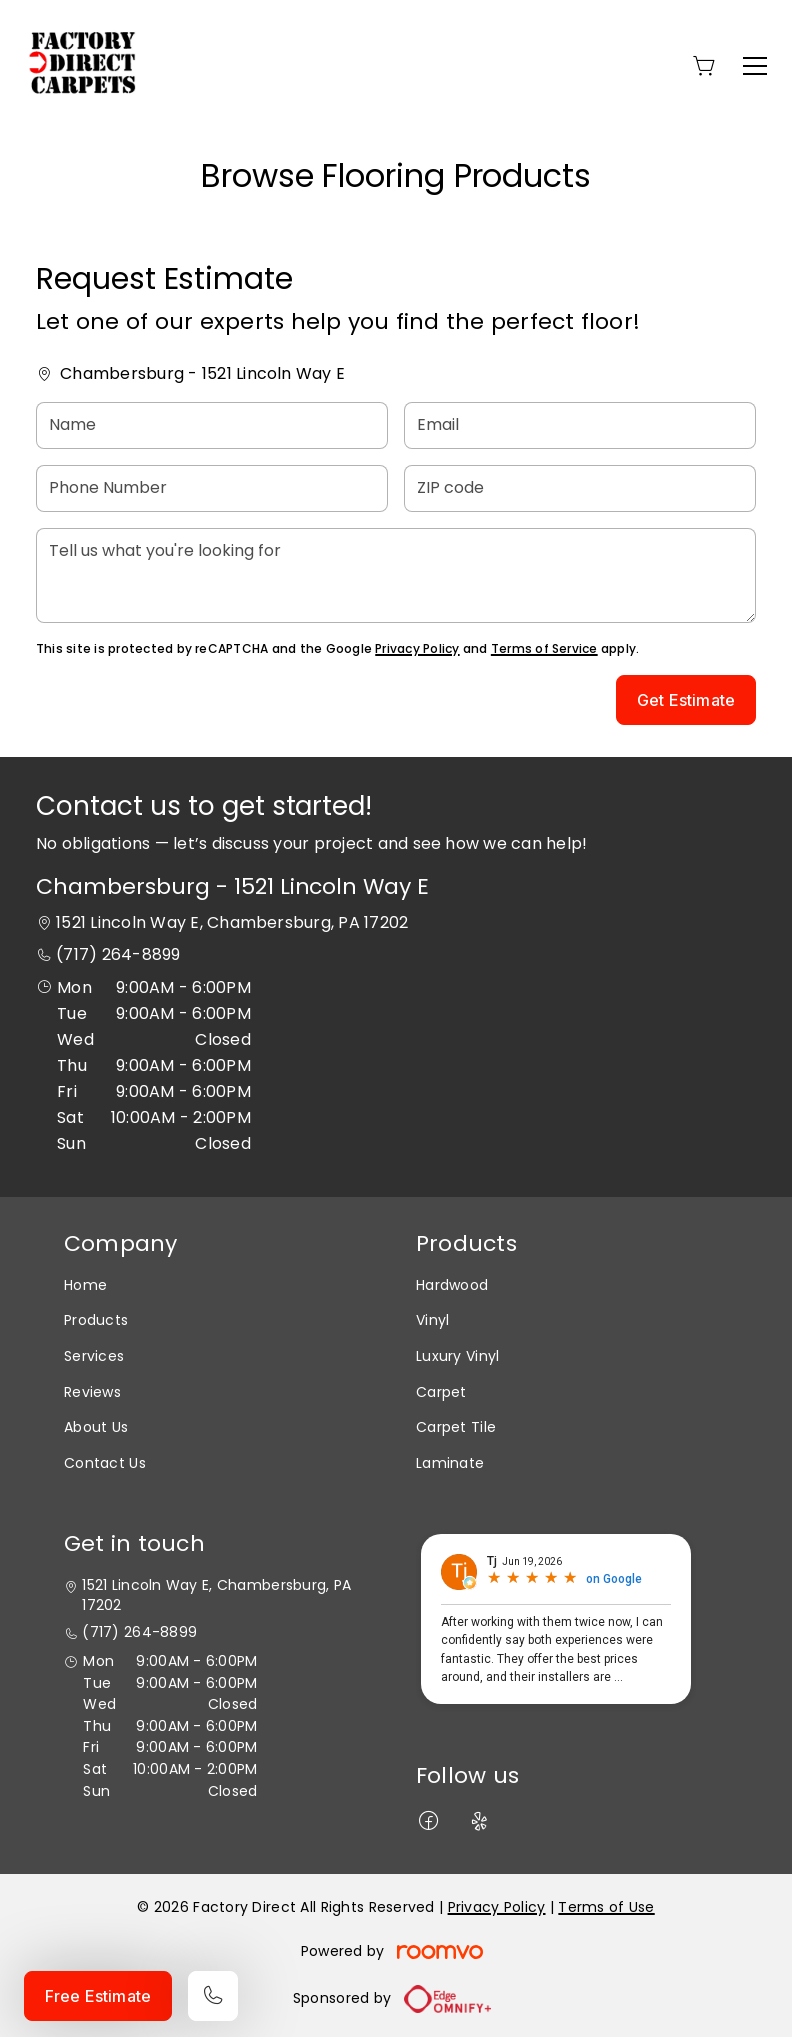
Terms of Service (544, 648)
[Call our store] (213, 1996)
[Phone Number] (212, 488)
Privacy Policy (417, 648)
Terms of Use (606, 1907)
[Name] (212, 425)
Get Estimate (686, 700)
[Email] (580, 425)
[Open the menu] (755, 66)
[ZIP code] (580, 488)
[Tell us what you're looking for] (396, 575)
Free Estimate (98, 1996)
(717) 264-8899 (118, 954)
